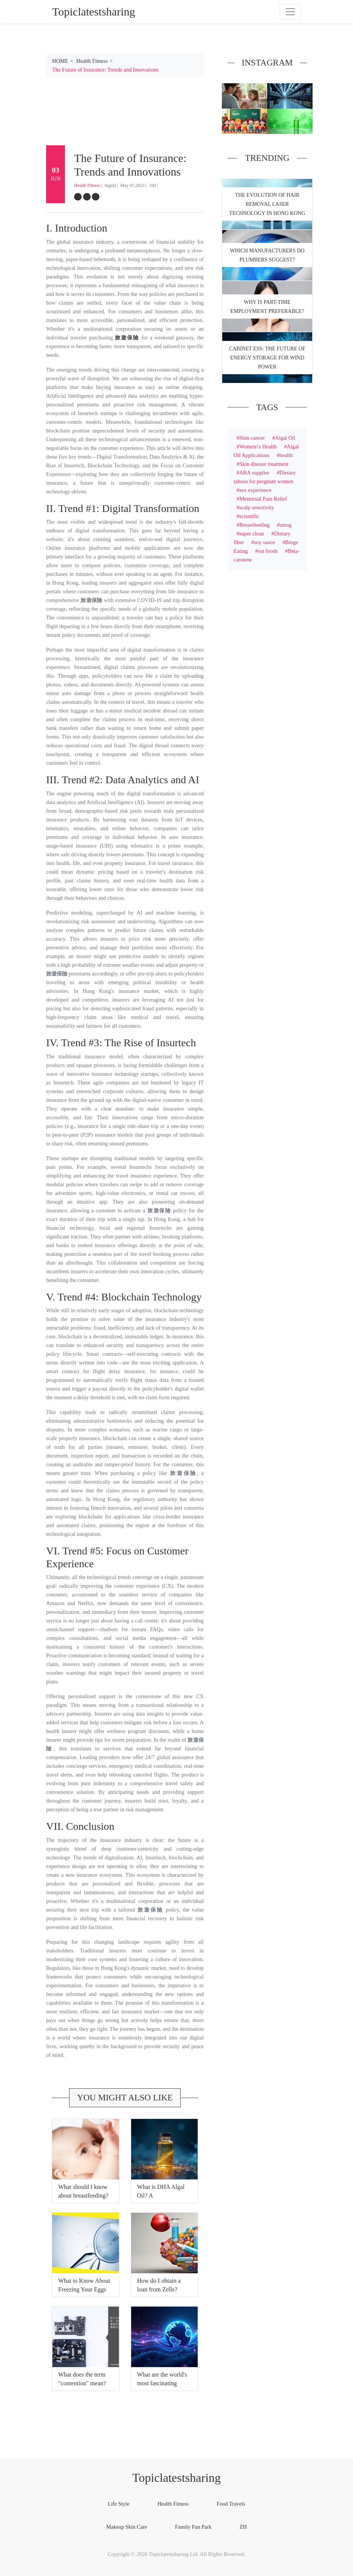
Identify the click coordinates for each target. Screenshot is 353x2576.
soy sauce (264, 542)
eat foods (267, 551)
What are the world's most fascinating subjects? (162, 2383)
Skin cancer (252, 438)
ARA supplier (254, 473)
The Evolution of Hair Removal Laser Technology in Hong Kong (267, 204)
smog (285, 525)
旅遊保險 (127, 337)
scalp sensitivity (256, 507)
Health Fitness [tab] (173, 2504)
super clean (251, 533)
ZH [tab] (243, 2527)
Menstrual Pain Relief (263, 499)
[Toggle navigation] (290, 11)
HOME (60, 61)
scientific (249, 516)
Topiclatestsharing (176, 2477)
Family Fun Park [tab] (193, 2527)
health (286, 455)
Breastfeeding (254, 525)
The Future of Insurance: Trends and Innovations (105, 70)
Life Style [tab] (118, 2504)
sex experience (255, 490)
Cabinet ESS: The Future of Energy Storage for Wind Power (267, 358)
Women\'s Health (258, 446)
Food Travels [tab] (231, 2504)
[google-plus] (95, 197)
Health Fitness (92, 61)
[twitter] (87, 197)
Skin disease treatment (263, 464)
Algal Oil (285, 438)
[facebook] (78, 197)
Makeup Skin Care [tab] (126, 2527)
